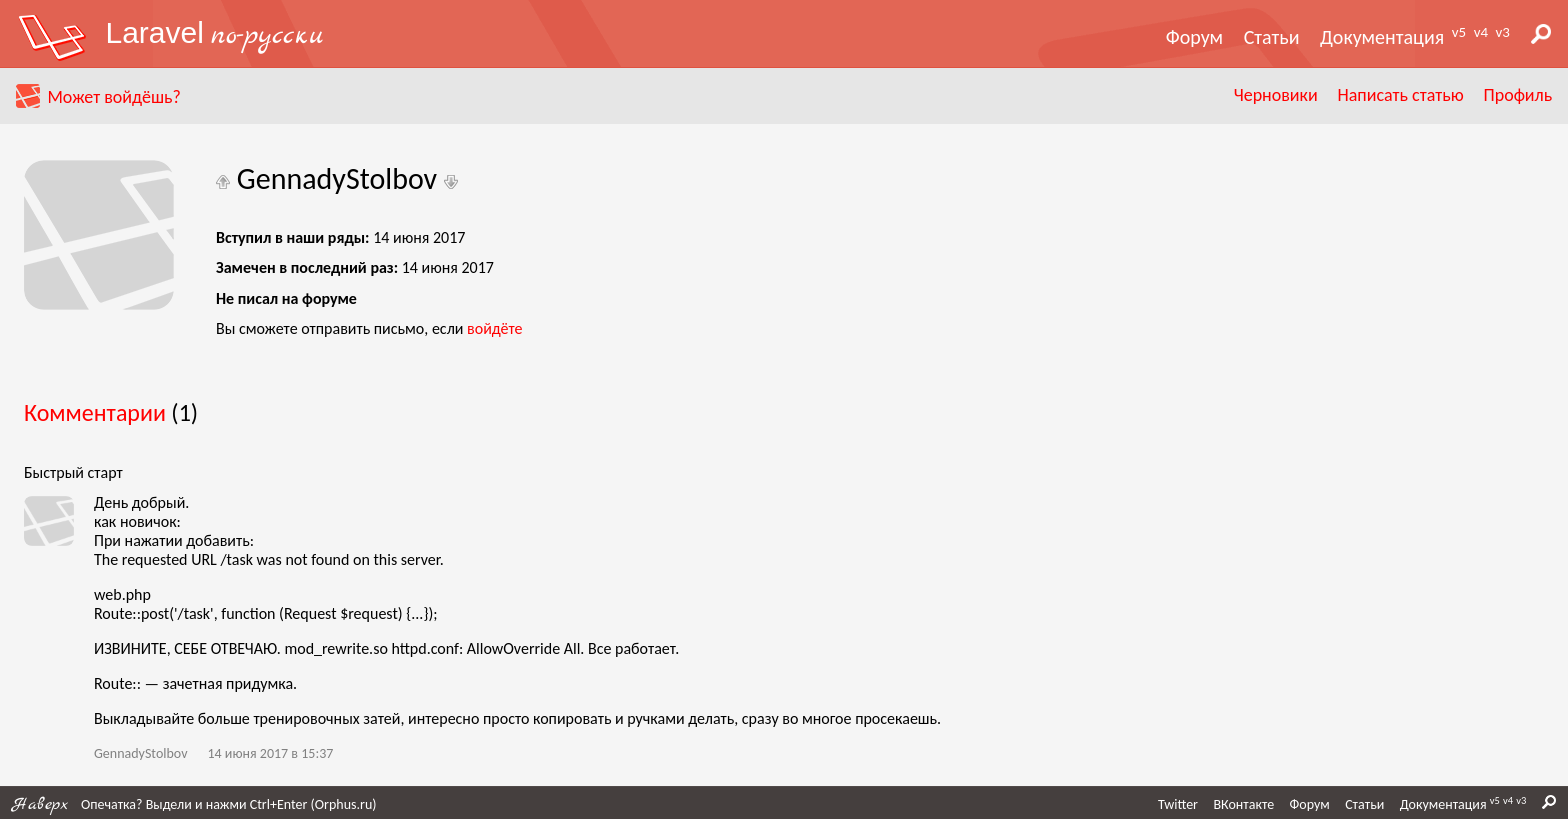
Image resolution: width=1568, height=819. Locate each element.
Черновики (1276, 95)
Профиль (1518, 95)
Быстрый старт (73, 472)
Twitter (1178, 804)
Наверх (40, 804)
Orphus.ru (343, 804)
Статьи (1272, 37)
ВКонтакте (1243, 804)
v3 (1503, 32)
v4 (1481, 32)
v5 (1459, 32)
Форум (1194, 37)
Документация (1382, 37)
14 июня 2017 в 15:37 (270, 753)
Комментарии (95, 412)
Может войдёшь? (113, 97)
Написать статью (1400, 95)
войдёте (494, 328)
